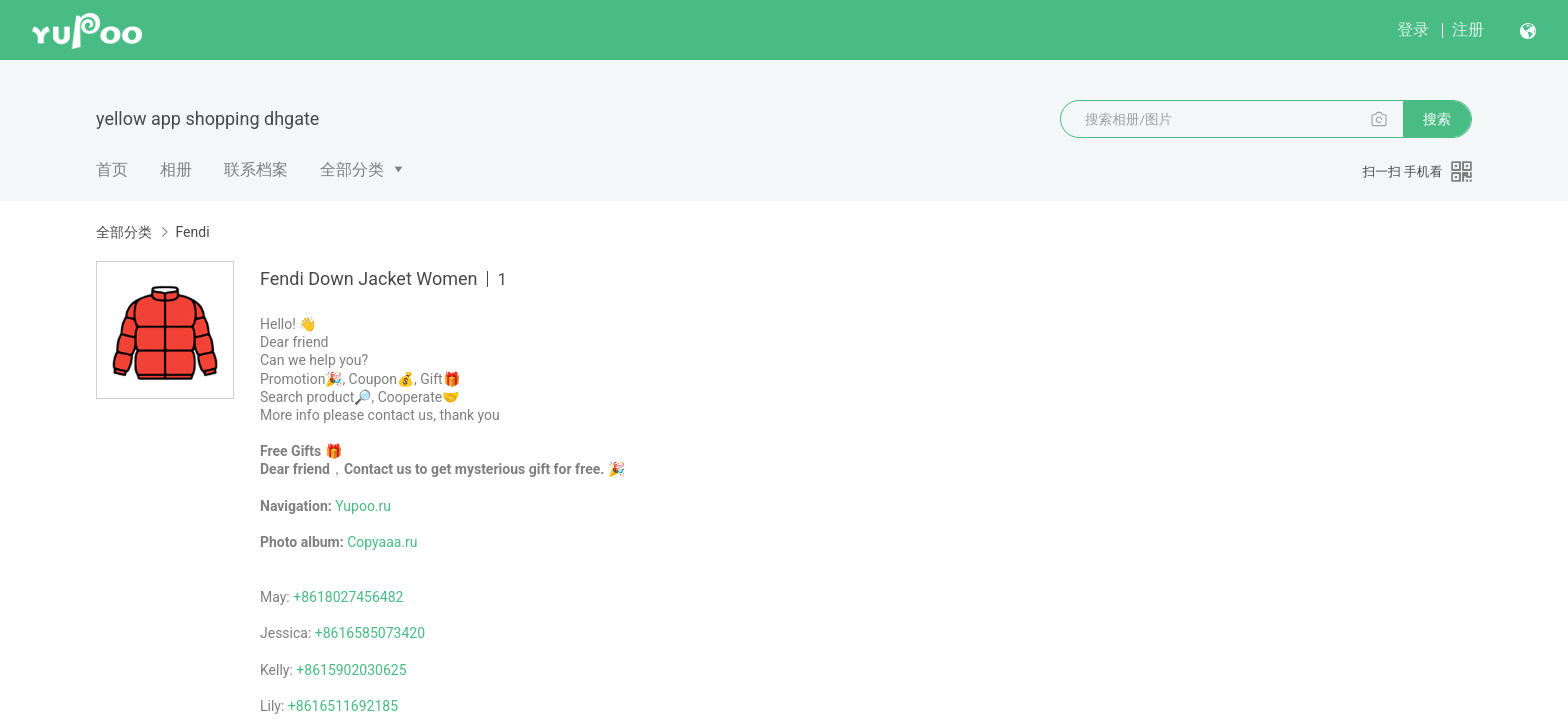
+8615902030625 (351, 670)
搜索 (1437, 119)
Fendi (192, 232)
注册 (1468, 29)
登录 (1413, 29)
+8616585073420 (370, 633)
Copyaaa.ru (382, 542)
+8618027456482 (348, 597)
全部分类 (352, 169)
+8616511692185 (343, 706)
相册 (176, 169)
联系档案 (256, 169)
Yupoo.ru (363, 506)
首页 (112, 169)
